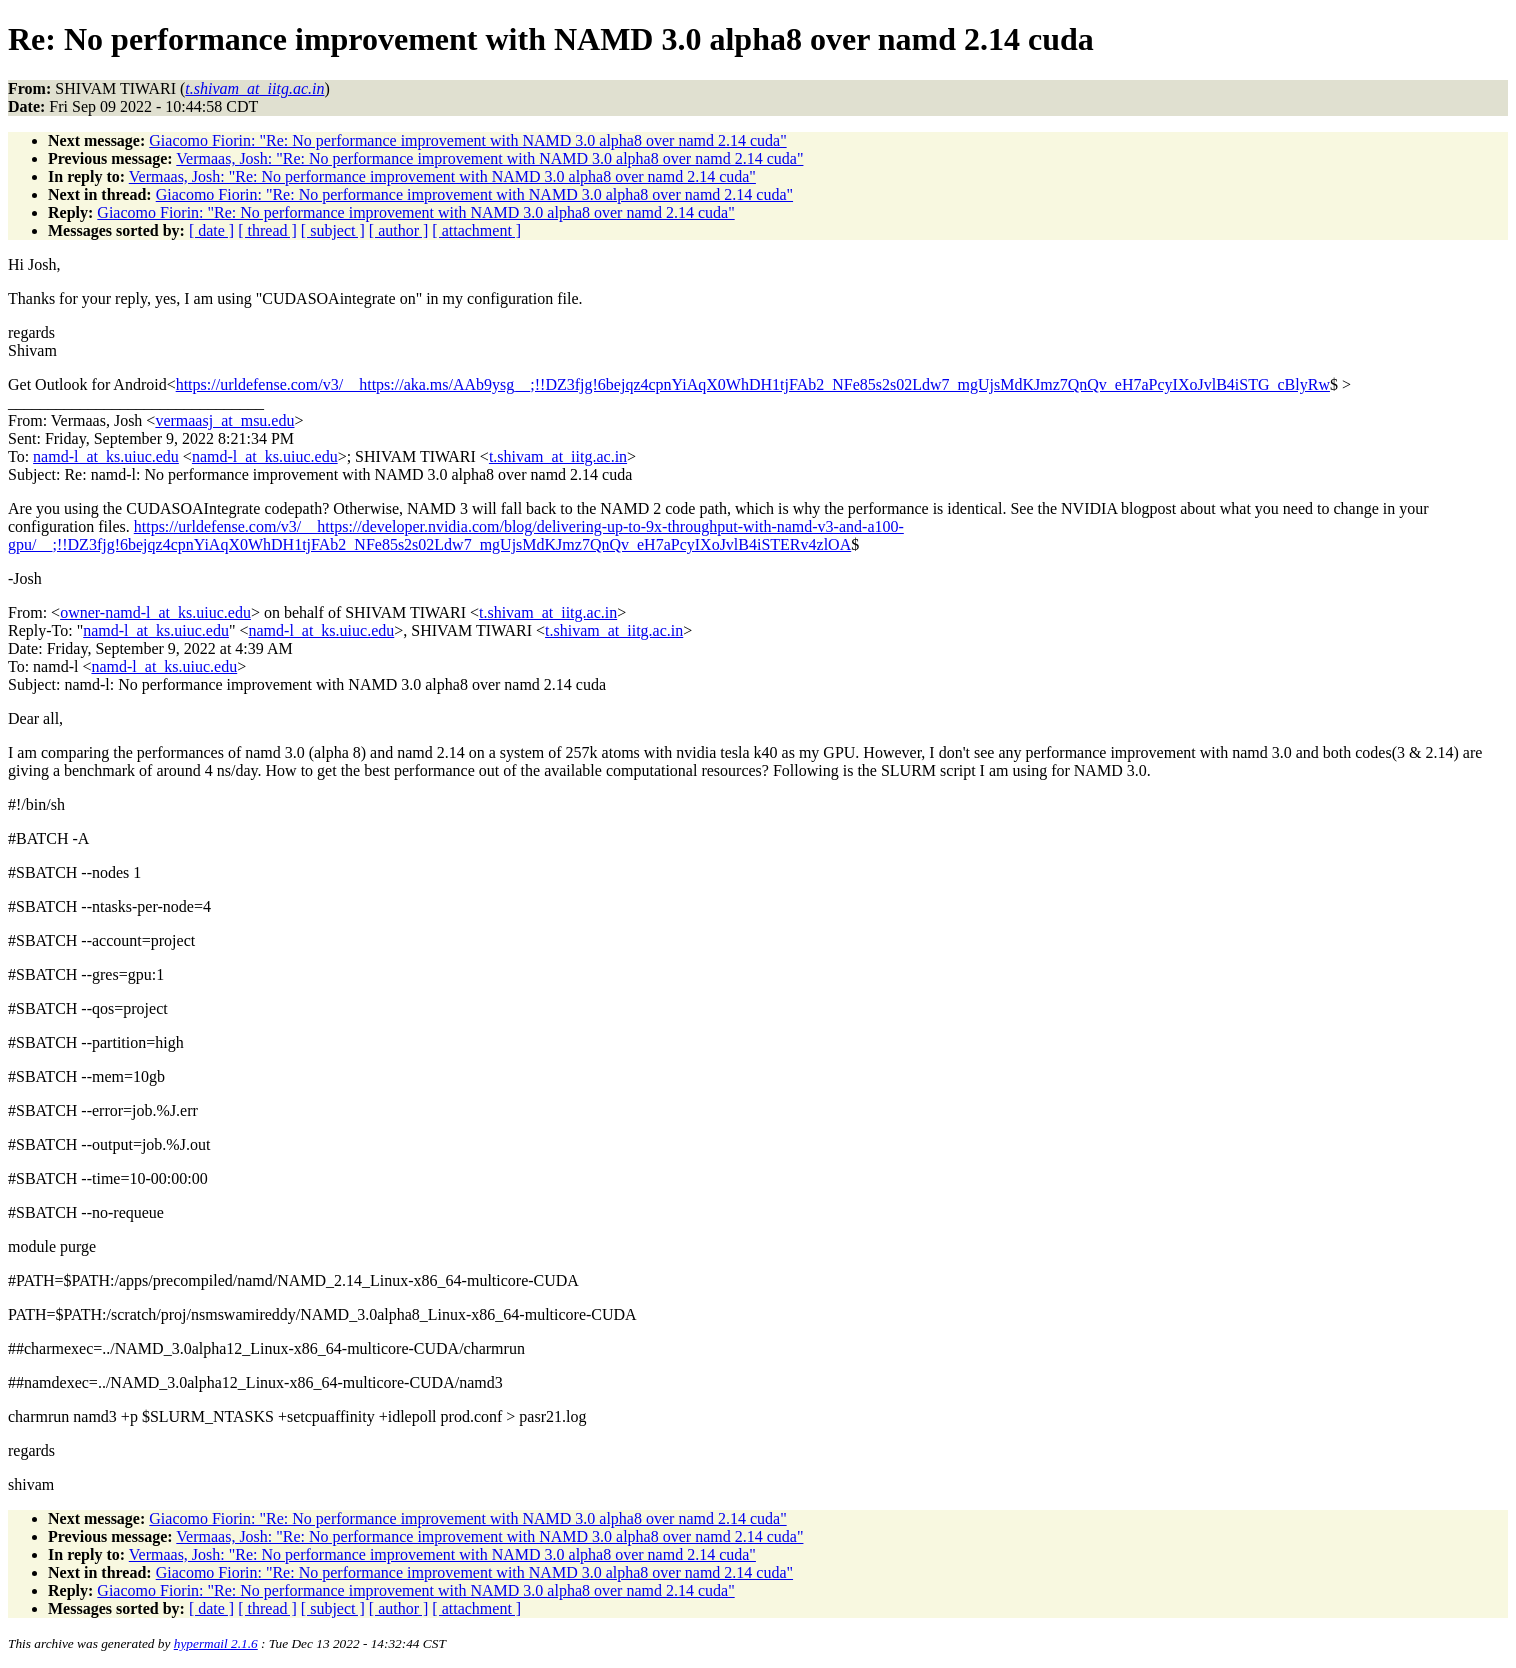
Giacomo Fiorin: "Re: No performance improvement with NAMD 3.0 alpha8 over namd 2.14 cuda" (467, 140)
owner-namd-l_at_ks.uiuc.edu (155, 612)
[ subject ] (333, 230)
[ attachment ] (476, 230)
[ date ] (211, 230)
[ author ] (399, 230)
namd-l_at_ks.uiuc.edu (106, 456)
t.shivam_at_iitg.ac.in (558, 456)
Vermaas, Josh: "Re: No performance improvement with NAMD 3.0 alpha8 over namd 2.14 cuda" (489, 158)
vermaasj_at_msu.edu (224, 420)
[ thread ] (267, 230)
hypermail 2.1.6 (216, 1643)
